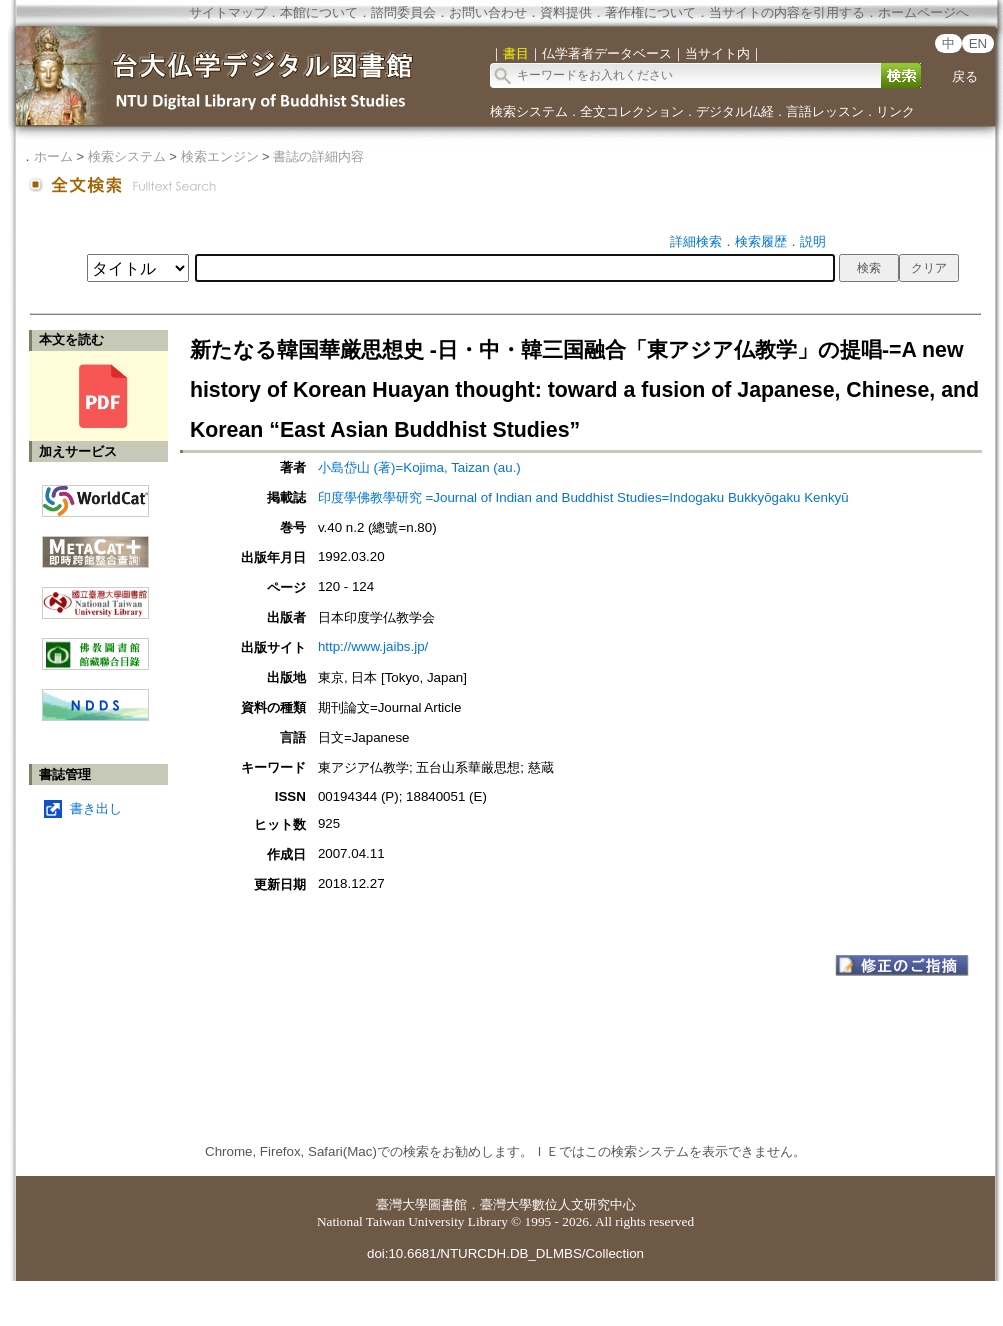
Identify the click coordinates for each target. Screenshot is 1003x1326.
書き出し (96, 808)
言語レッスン (825, 111)
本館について (319, 12)
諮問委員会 (403, 12)
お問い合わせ (488, 12)
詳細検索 (696, 241)
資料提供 (566, 12)
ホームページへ (923, 12)
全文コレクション (632, 111)
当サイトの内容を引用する (787, 12)
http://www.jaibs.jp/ (373, 646)
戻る (965, 76)
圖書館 (447, 1204)
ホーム (53, 156)
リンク (895, 111)
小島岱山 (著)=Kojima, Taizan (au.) (419, 467)
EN (978, 43)
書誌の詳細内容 (318, 156)
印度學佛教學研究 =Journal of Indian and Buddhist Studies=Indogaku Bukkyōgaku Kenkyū (583, 497)
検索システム (529, 111)
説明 (813, 241)
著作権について (650, 12)
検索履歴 (761, 241)
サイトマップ (228, 12)
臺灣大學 (402, 1204)
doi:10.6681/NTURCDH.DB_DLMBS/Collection (505, 1253)
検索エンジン (220, 156)
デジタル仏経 (735, 111)
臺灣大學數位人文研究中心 (558, 1204)
